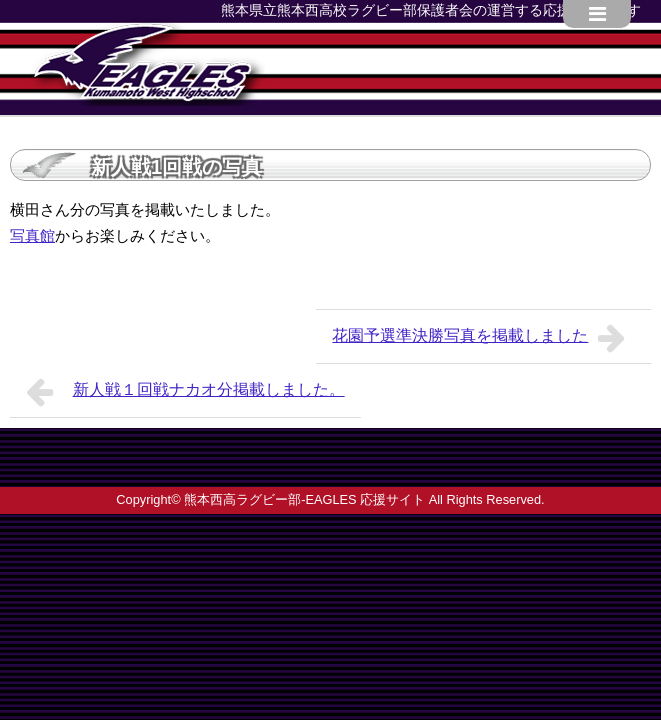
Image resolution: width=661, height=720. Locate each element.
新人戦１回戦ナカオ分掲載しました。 (185, 392)
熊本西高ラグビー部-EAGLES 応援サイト (304, 499)
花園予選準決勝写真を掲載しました (483, 338)
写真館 (32, 235)
